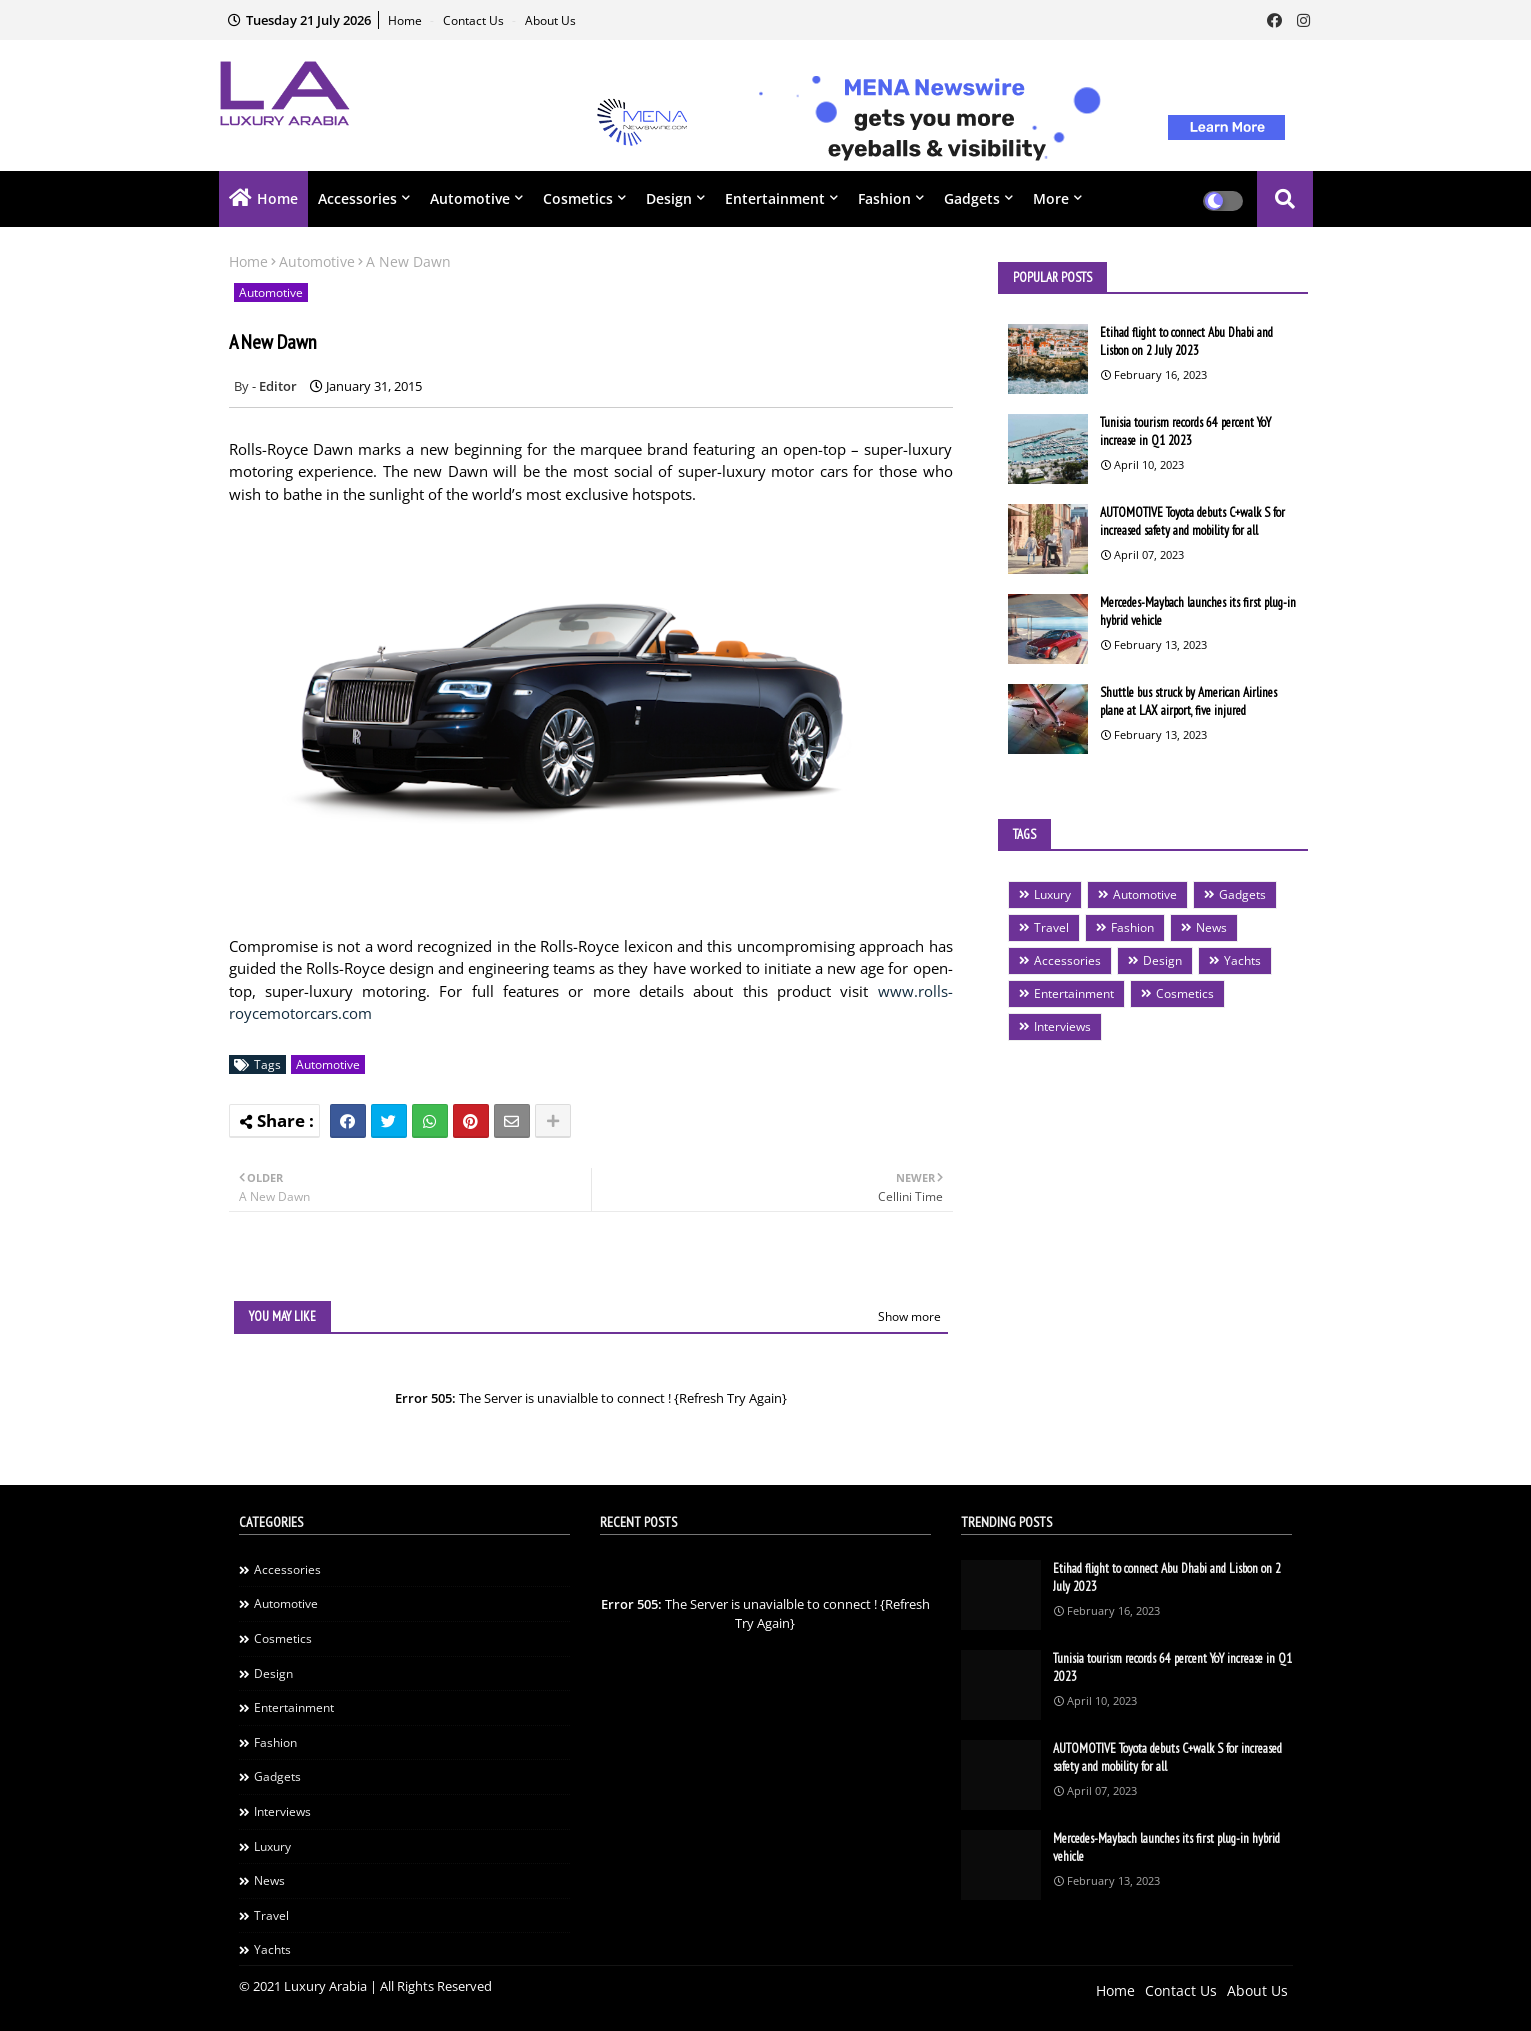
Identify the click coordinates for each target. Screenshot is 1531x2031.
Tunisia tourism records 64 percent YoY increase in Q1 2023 (1185, 431)
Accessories (357, 198)
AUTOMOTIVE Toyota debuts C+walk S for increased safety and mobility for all (1192, 521)
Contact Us (475, 20)
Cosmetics (578, 198)
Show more (909, 1316)
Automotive (470, 198)
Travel (1051, 927)
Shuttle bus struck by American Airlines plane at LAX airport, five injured (1188, 701)
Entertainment (775, 198)
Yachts (1242, 960)
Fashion (884, 198)
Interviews (1062, 1026)
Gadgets (972, 198)
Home (406, 20)
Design (669, 198)
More (1051, 198)
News (1211, 927)
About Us (550, 20)
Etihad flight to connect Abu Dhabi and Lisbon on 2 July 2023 (1186, 341)
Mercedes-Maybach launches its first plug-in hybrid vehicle (1198, 611)
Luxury (1052, 894)
